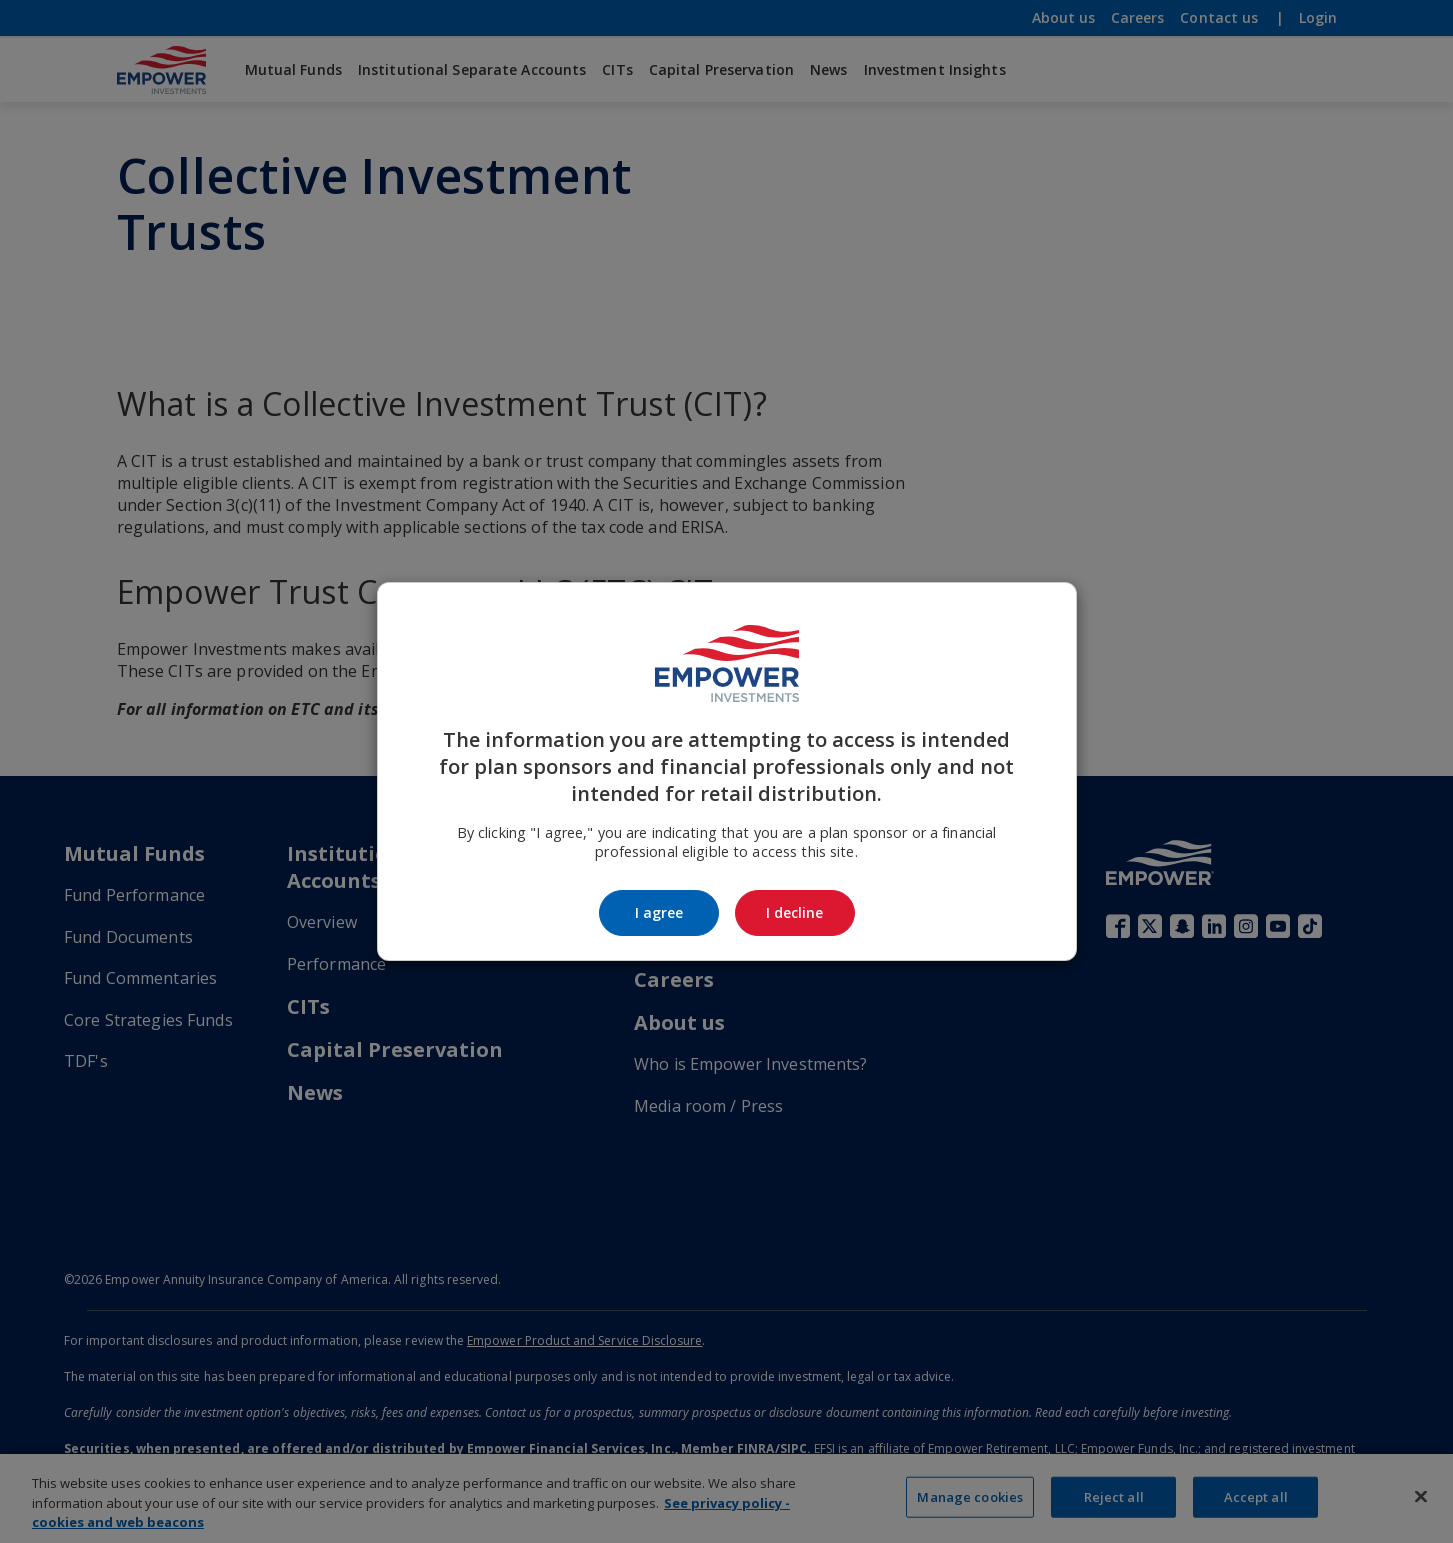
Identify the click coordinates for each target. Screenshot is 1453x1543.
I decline (794, 912)
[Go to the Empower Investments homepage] (727, 663)
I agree (659, 912)
